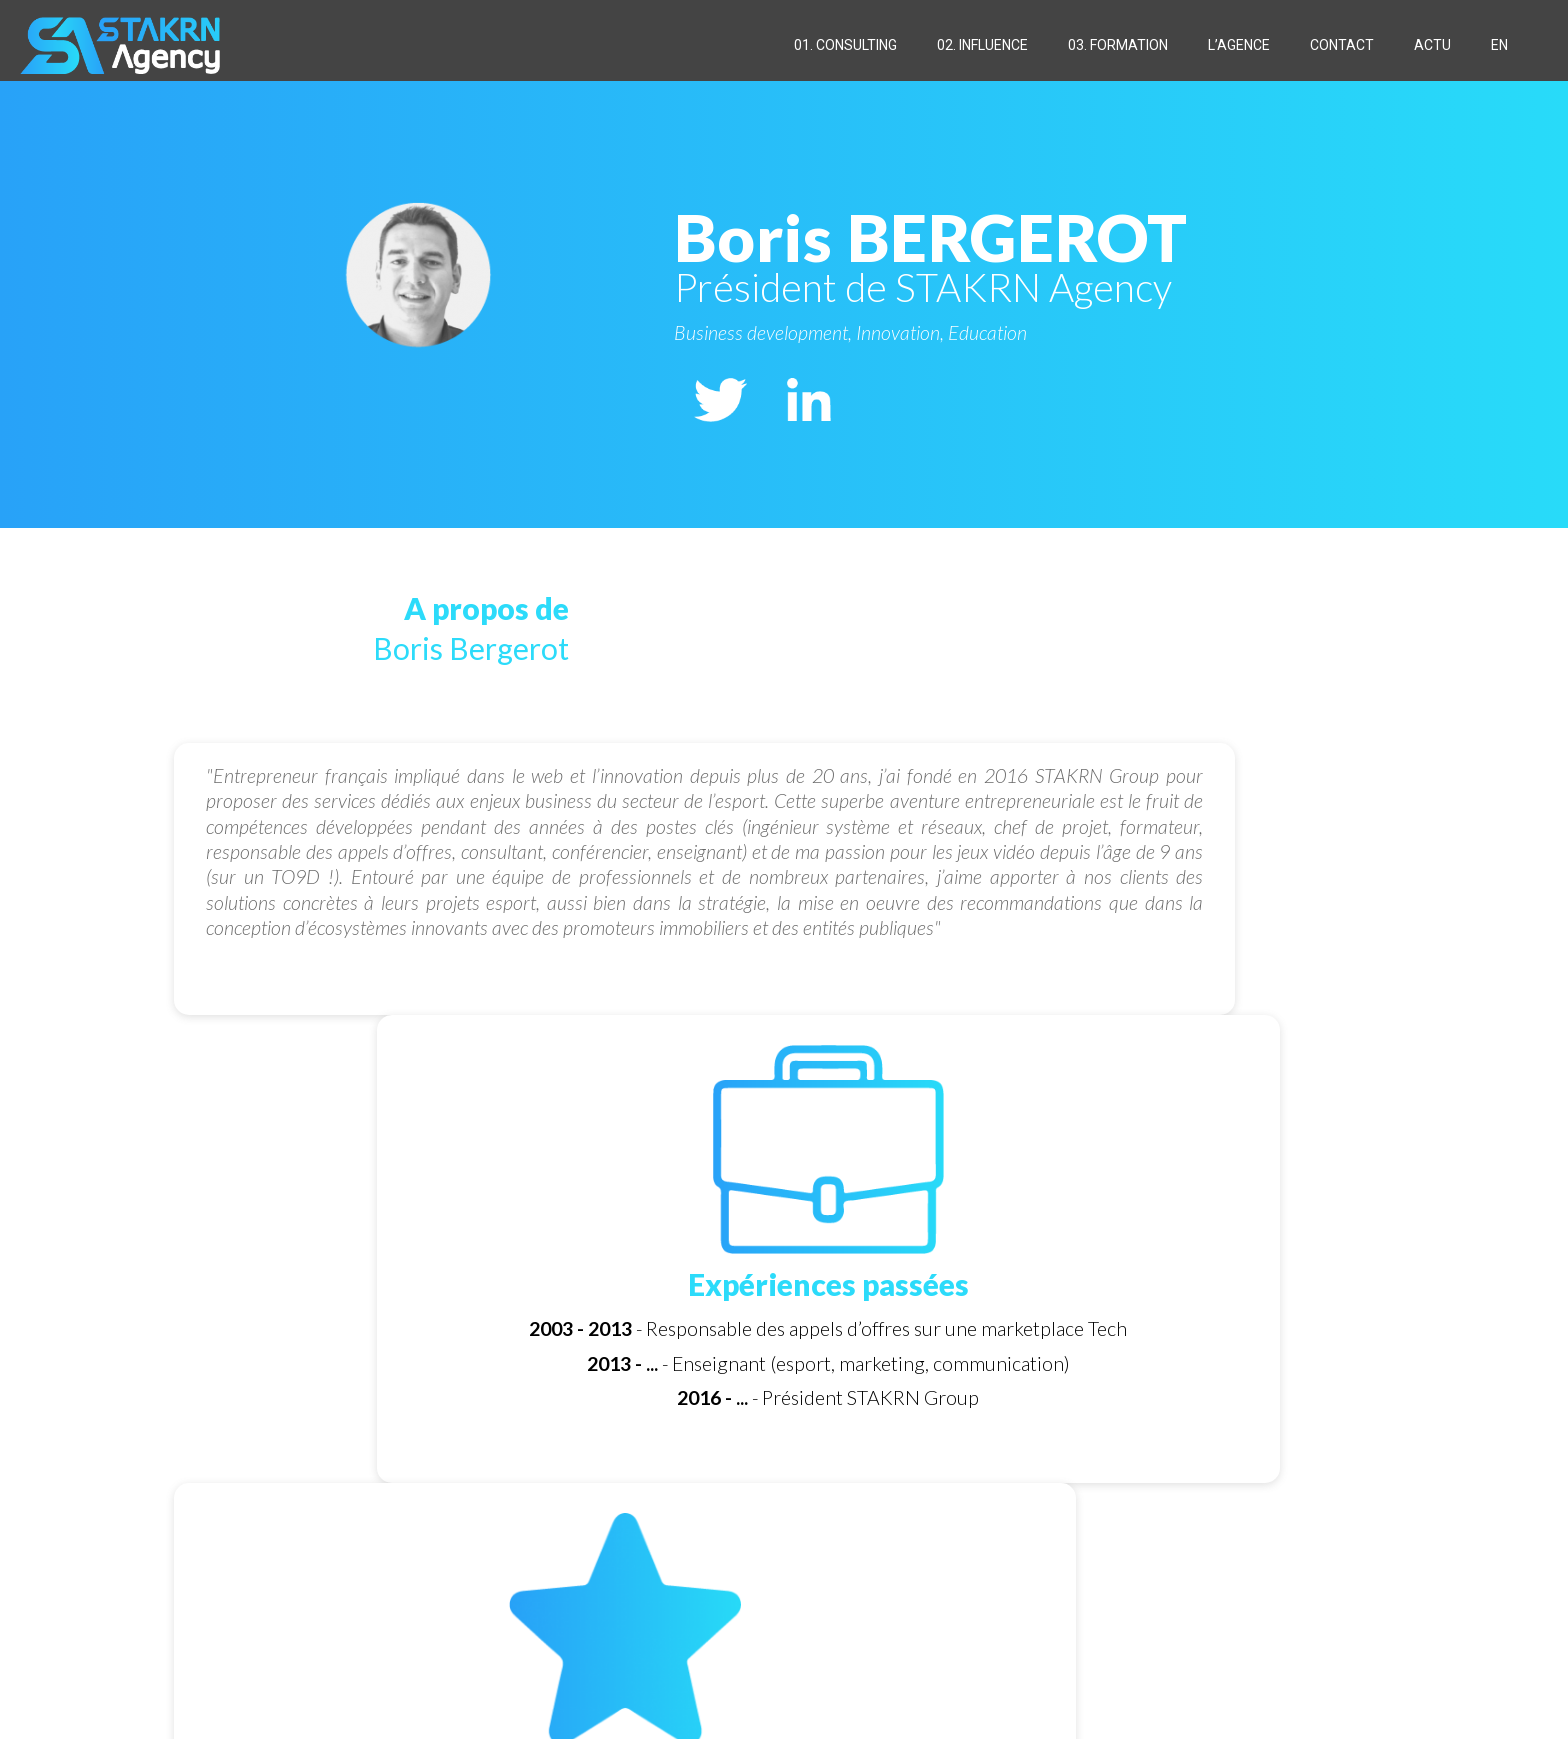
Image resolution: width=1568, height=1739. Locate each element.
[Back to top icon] (1361, 1691)
